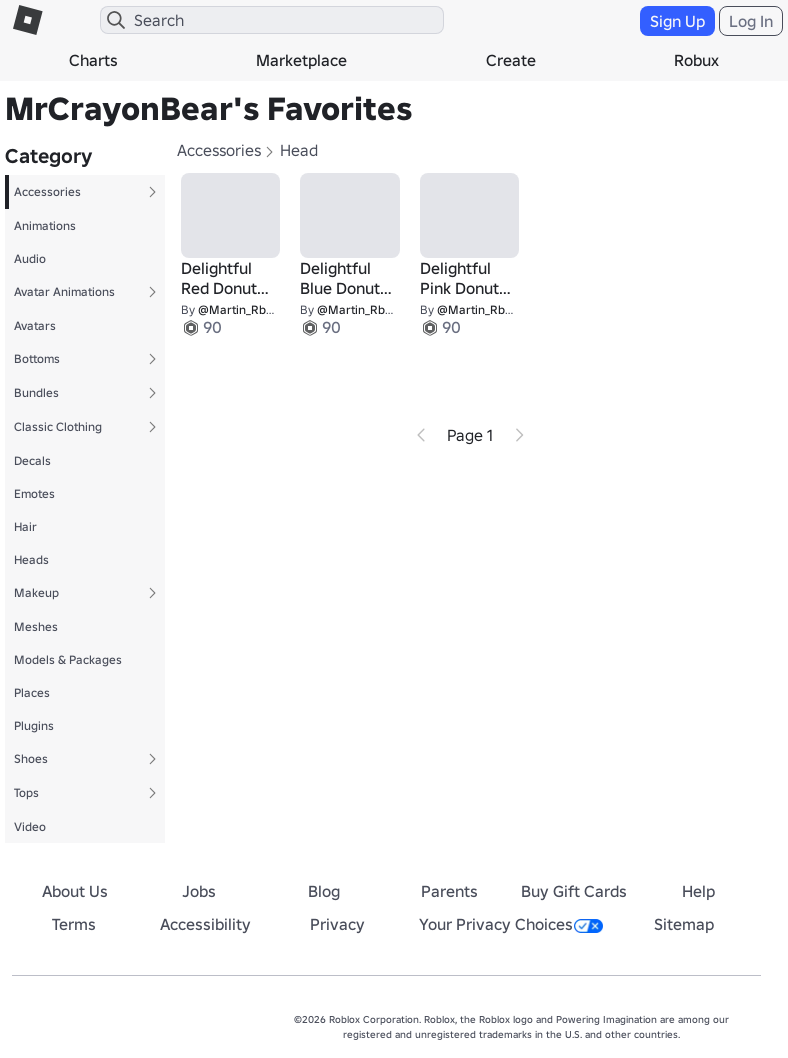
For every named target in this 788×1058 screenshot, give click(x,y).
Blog (324, 891)
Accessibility (205, 924)
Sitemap (684, 924)
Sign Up (677, 21)
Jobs (199, 891)
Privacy (337, 924)
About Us (75, 891)
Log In (751, 21)
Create (511, 60)
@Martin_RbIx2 (240, 309)
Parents (449, 891)
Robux (696, 60)
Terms (74, 924)
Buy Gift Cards (574, 891)
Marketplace (301, 60)
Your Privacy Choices (511, 924)
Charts (93, 60)
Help (698, 891)
